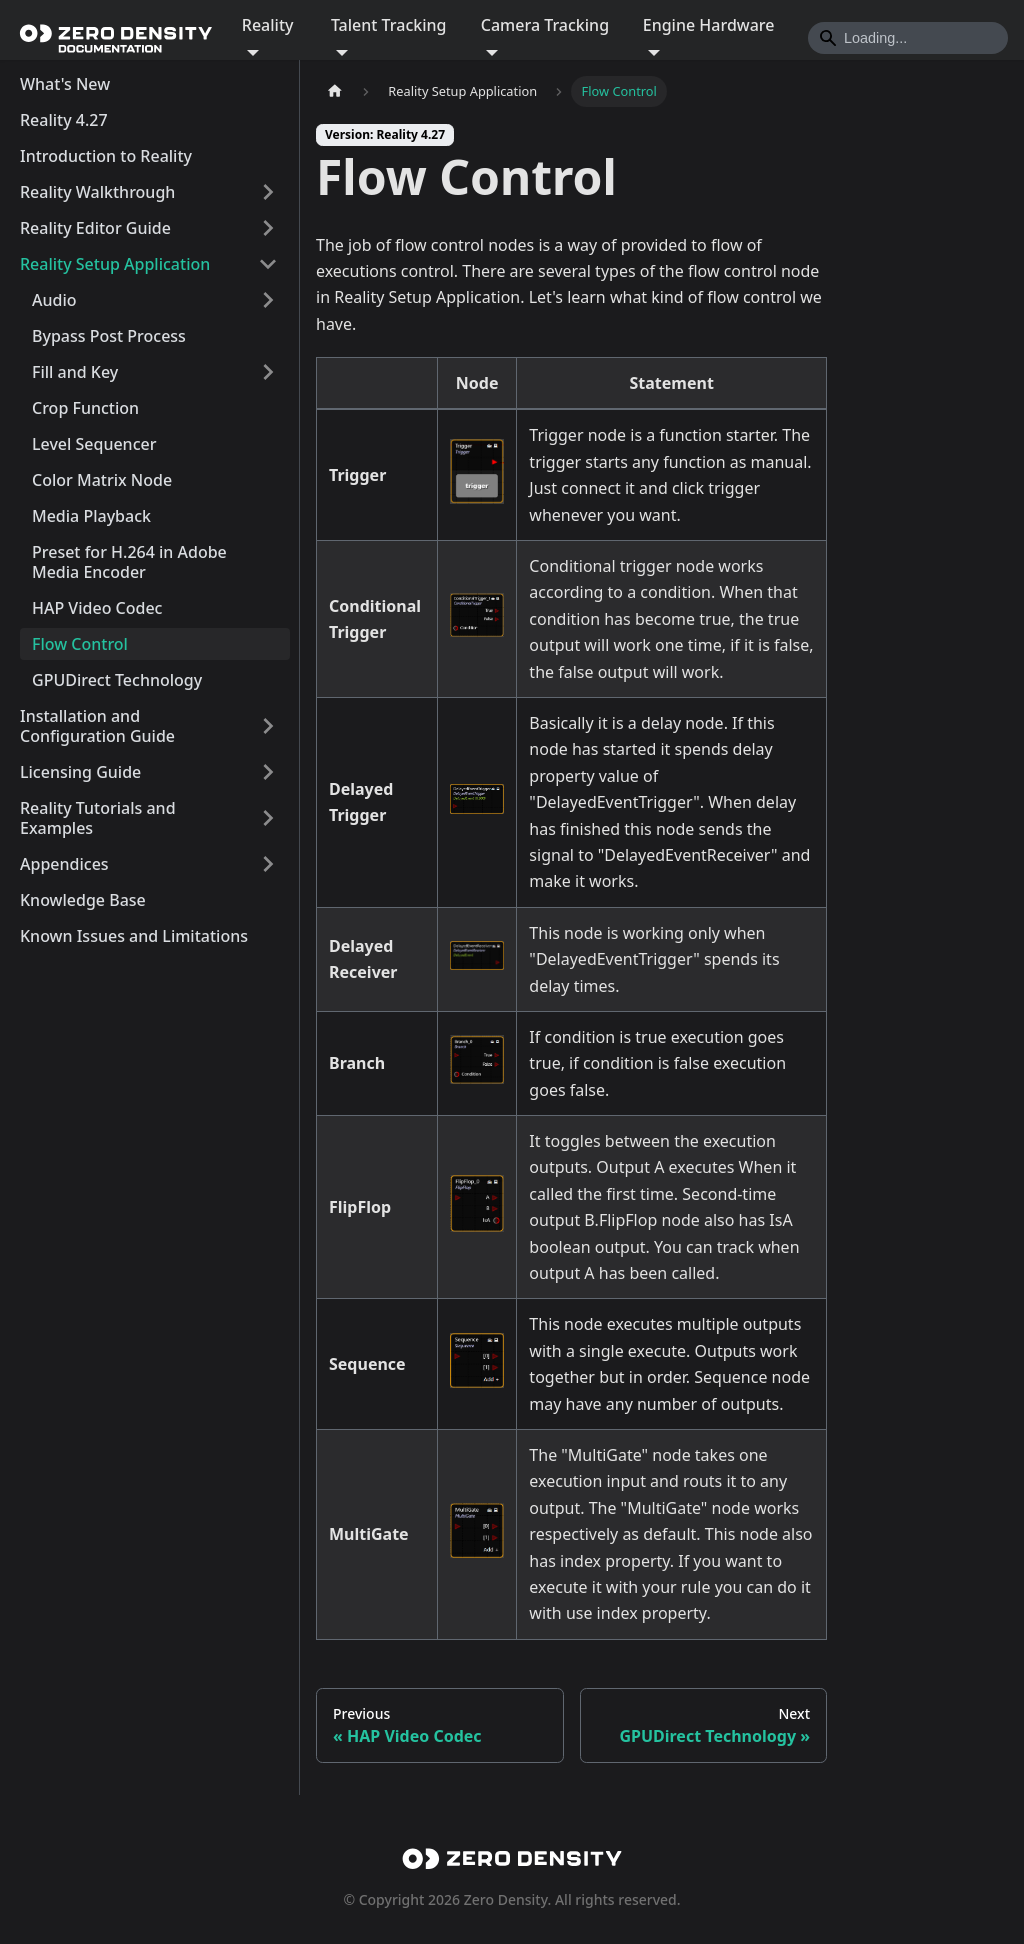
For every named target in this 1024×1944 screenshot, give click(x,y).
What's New (65, 84)
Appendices (64, 864)
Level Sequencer (94, 444)
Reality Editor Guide (95, 228)
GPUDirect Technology (117, 680)
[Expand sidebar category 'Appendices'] (268, 864)
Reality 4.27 (64, 120)
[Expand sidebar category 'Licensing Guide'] (268, 772)
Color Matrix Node (102, 480)
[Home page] (335, 91)
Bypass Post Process (109, 336)
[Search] (908, 38)
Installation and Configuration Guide (97, 726)
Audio (54, 300)
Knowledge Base (83, 900)
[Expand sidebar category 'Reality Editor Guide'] (268, 228)
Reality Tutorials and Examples (98, 818)
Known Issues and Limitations (134, 936)
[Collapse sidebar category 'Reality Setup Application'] (268, 264)
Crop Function (85, 408)
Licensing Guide (80, 772)
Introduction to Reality (106, 156)
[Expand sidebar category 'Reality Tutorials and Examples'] (268, 818)
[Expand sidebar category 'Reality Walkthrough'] (268, 192)
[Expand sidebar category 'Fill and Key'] (268, 372)
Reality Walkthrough (97, 192)
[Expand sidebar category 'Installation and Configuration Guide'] (268, 726)
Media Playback (91, 516)
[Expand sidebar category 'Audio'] (268, 300)
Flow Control (80, 644)
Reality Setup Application (115, 264)
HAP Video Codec (97, 608)
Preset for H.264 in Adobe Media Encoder (129, 562)
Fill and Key (75, 372)
